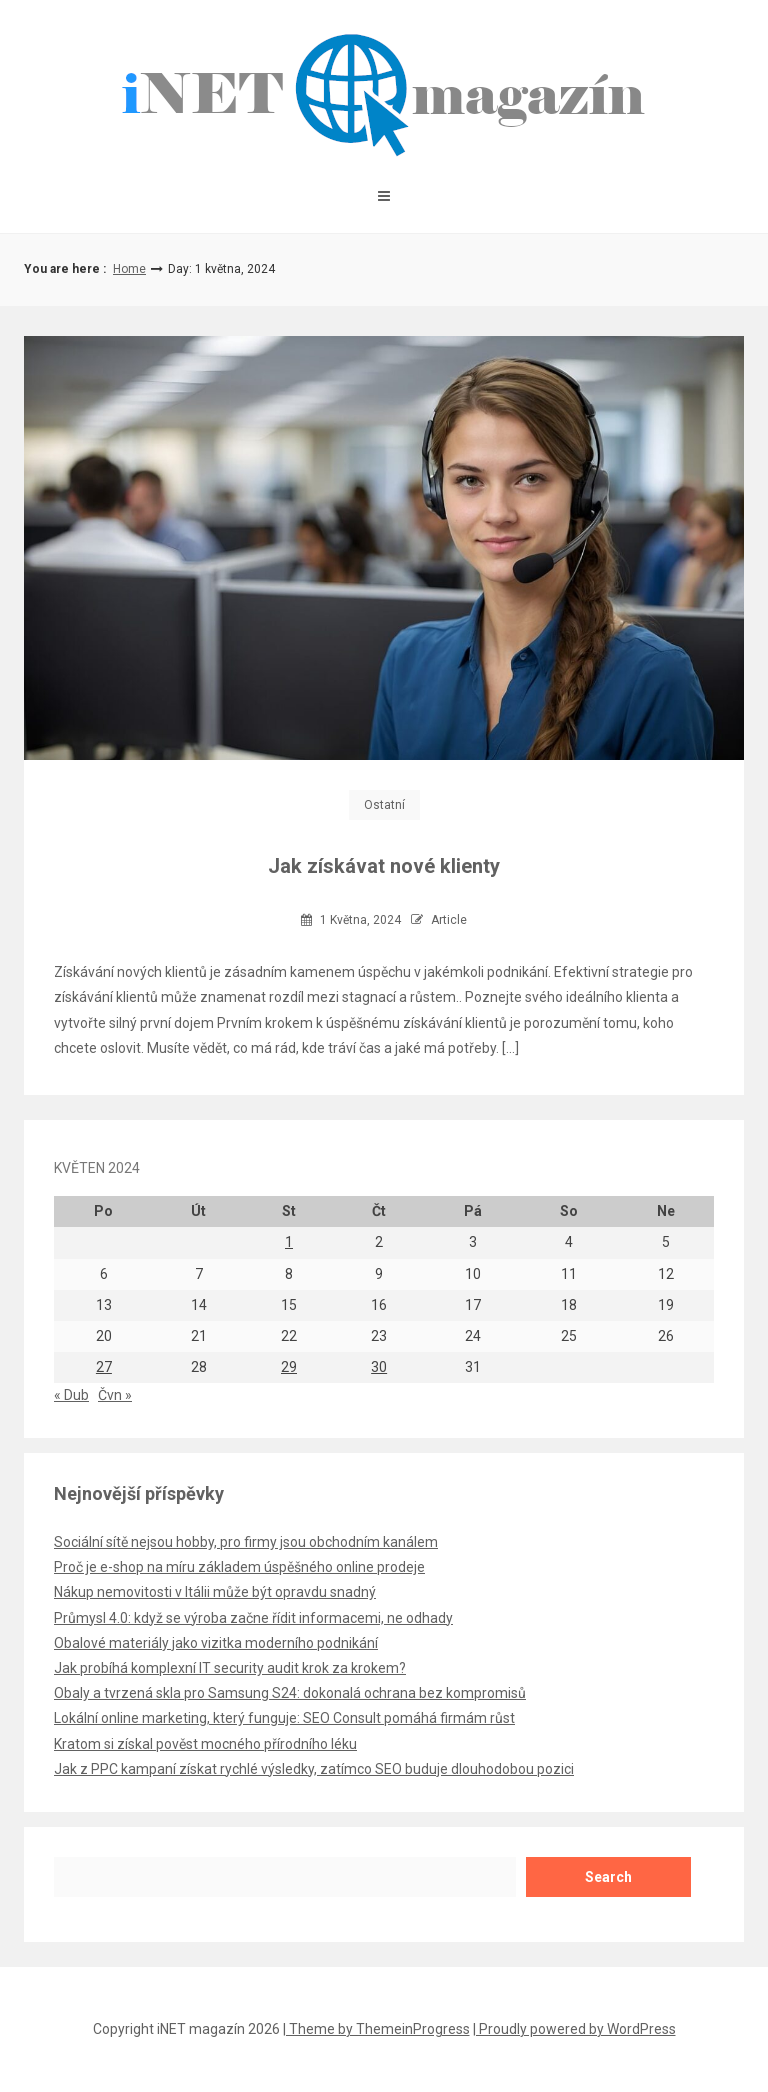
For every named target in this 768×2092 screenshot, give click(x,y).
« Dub (71, 1395)
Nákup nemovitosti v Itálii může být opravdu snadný (215, 1592)
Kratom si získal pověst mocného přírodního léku (205, 1744)
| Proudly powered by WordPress (574, 2029)
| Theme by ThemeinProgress (376, 2029)
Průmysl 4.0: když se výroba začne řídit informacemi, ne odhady (253, 1618)
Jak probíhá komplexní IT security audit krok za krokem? (230, 1668)
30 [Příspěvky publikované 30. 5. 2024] (379, 1367)
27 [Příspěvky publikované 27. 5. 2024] (104, 1367)
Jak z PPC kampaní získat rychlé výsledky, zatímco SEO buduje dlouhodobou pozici (314, 1769)
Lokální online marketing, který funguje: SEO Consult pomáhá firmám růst (284, 1718)
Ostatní (384, 805)
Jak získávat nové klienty (384, 866)
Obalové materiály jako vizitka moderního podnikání (216, 1643)
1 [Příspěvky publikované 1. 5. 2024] (289, 1242)
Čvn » (115, 1395)
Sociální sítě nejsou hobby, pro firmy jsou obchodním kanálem (246, 1542)
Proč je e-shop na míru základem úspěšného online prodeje (239, 1567)
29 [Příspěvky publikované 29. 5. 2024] (289, 1367)
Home (129, 269)
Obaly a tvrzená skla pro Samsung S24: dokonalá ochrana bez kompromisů (290, 1693)
